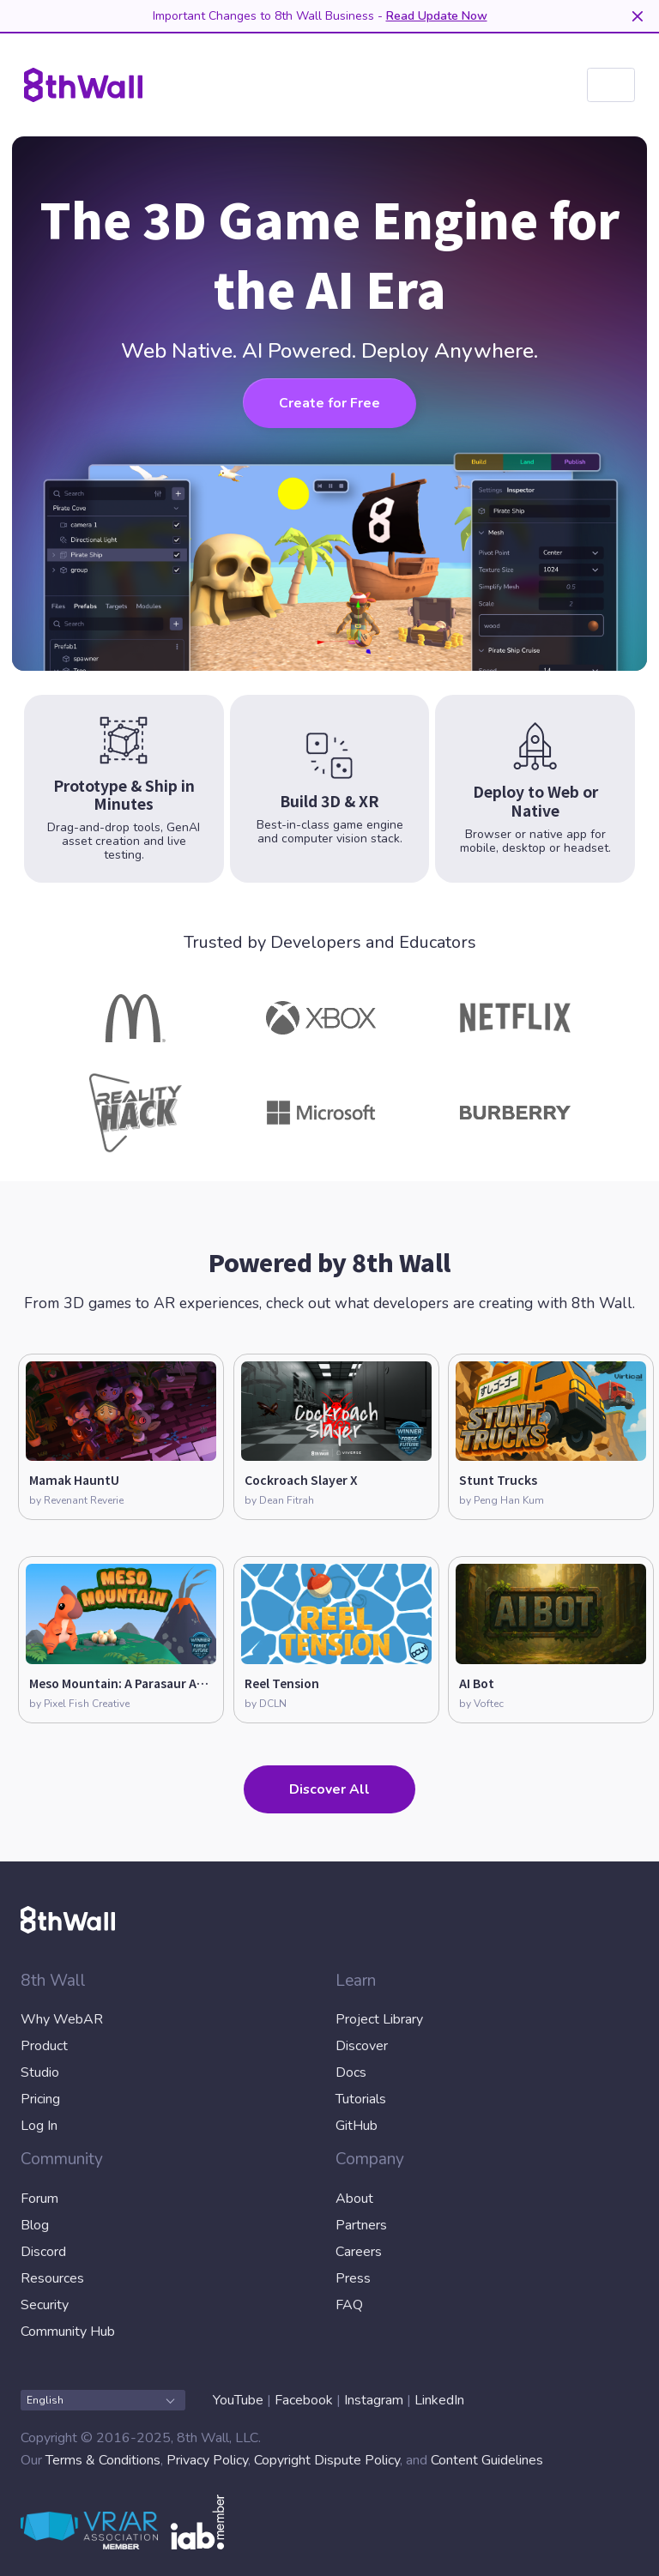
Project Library (379, 2019)
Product (44, 2045)
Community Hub (68, 2331)
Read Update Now (436, 16)
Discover (362, 2045)
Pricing (40, 2099)
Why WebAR (62, 2019)
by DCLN (266, 1703)
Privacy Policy (207, 2460)
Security (45, 2304)
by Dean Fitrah (279, 1500)
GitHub (357, 2125)
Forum (39, 2198)
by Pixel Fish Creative (79, 1703)
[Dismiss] (637, 16)
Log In (39, 2125)
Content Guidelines (487, 2460)
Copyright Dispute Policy (327, 2460)
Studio (40, 2072)
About (354, 2198)
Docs (351, 2072)
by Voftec (481, 1703)
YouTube (238, 2400)
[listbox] (611, 85)
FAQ (349, 2304)
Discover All (329, 1789)
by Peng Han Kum (501, 1500)
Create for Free (329, 403)
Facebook (304, 2400)
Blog (35, 2225)
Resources (52, 2278)
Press (353, 2278)
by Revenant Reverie (76, 1500)
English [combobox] (100, 2400)
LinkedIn (439, 2400)
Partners (361, 2225)
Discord (43, 2251)
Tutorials (361, 2099)
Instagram (373, 2400)
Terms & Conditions (102, 2460)
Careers (359, 2251)
